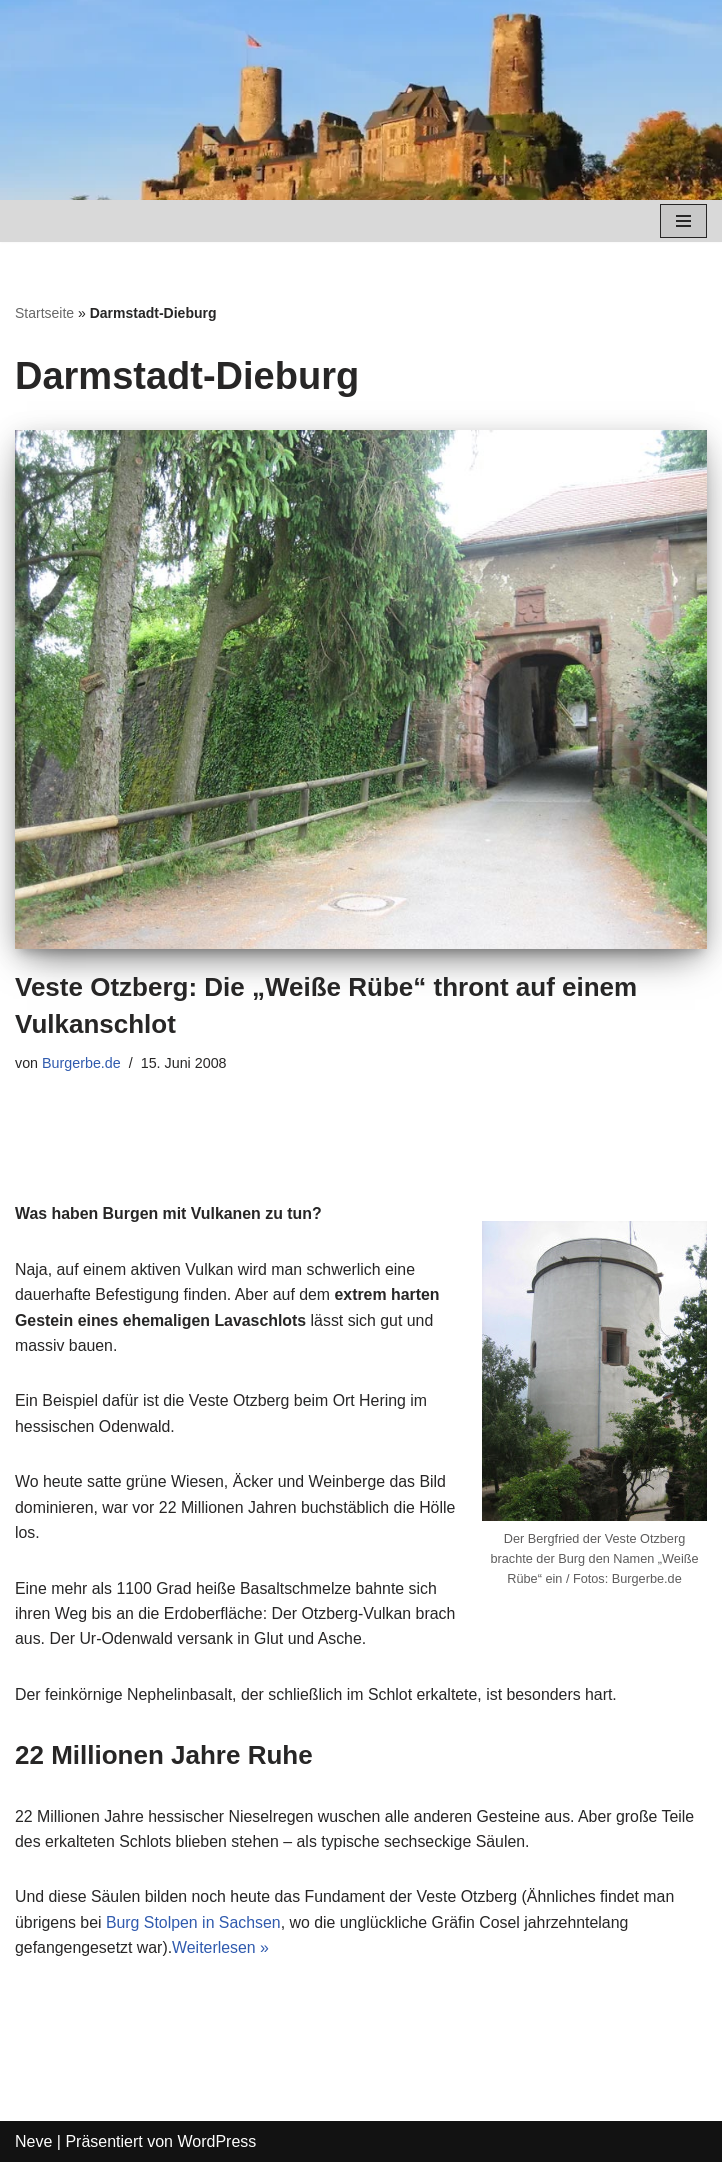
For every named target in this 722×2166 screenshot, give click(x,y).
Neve (33, 2145)
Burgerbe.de (81, 1063)
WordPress (216, 2145)
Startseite (44, 313)
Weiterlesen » (222, 1951)
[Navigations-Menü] (683, 221)
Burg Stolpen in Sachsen (195, 1925)
